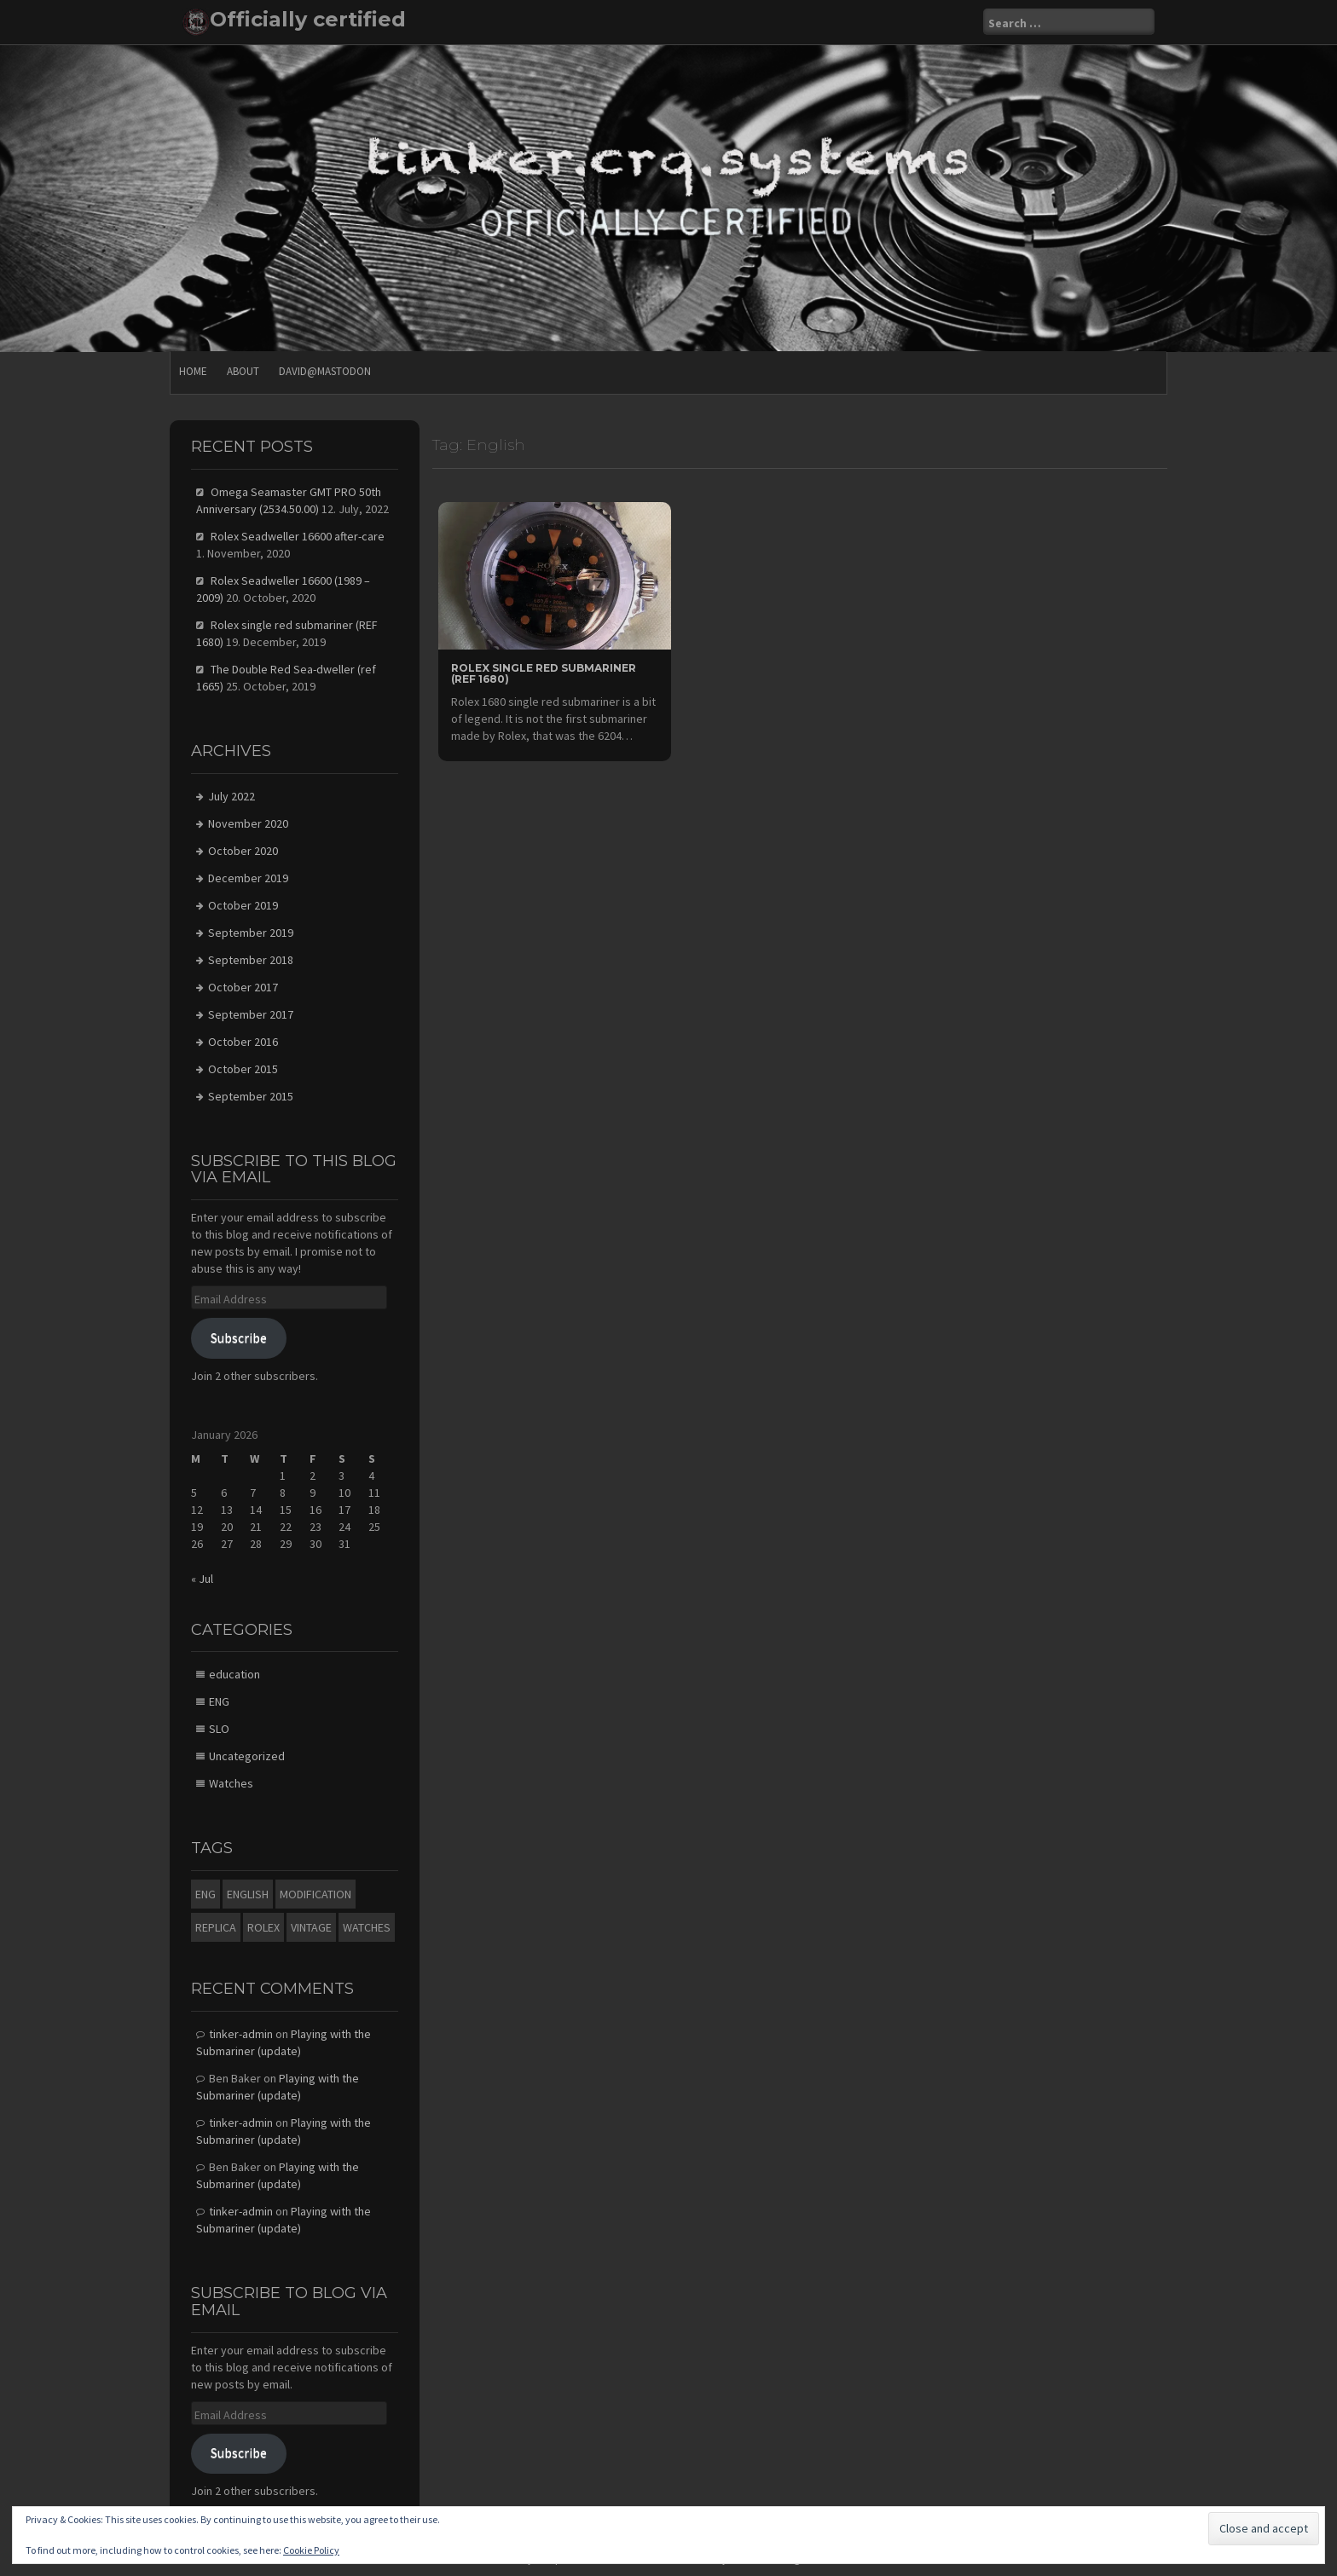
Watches (231, 1783)
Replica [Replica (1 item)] (215, 1927)
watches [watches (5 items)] (367, 1927)
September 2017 (250, 1014)
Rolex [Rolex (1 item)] (263, 1927)
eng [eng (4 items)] (205, 1894)
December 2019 (248, 878)
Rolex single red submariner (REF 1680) (543, 673)
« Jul (202, 1578)
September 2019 (250, 932)
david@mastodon (325, 371)
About (243, 371)
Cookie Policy (311, 2550)
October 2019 (243, 905)
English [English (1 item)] (248, 1894)
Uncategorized (247, 1756)
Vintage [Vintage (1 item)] (311, 1927)
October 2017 (243, 987)
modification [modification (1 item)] (315, 1894)
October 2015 (243, 1069)
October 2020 (243, 850)
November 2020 (248, 823)
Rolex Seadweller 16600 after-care (298, 536)
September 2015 (250, 1096)
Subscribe (239, 1338)
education (234, 1674)
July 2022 (231, 796)
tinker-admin (241, 2034)
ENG (219, 1701)
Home (193, 371)
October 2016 (243, 1041)
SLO (219, 1728)
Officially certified (308, 19)
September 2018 (250, 959)
